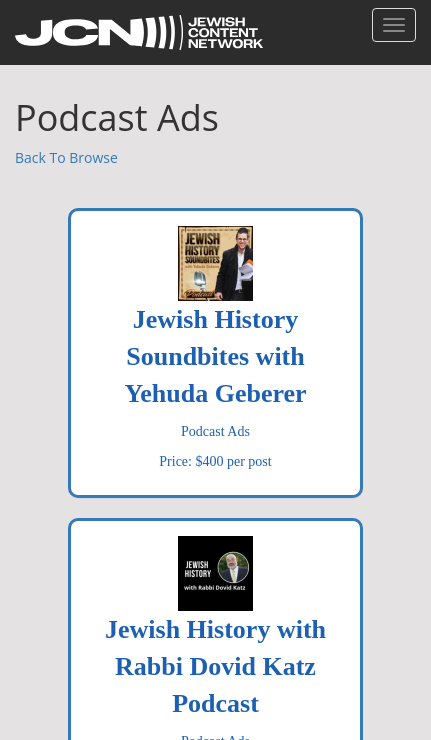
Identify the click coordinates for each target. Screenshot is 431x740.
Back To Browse (66, 157)
